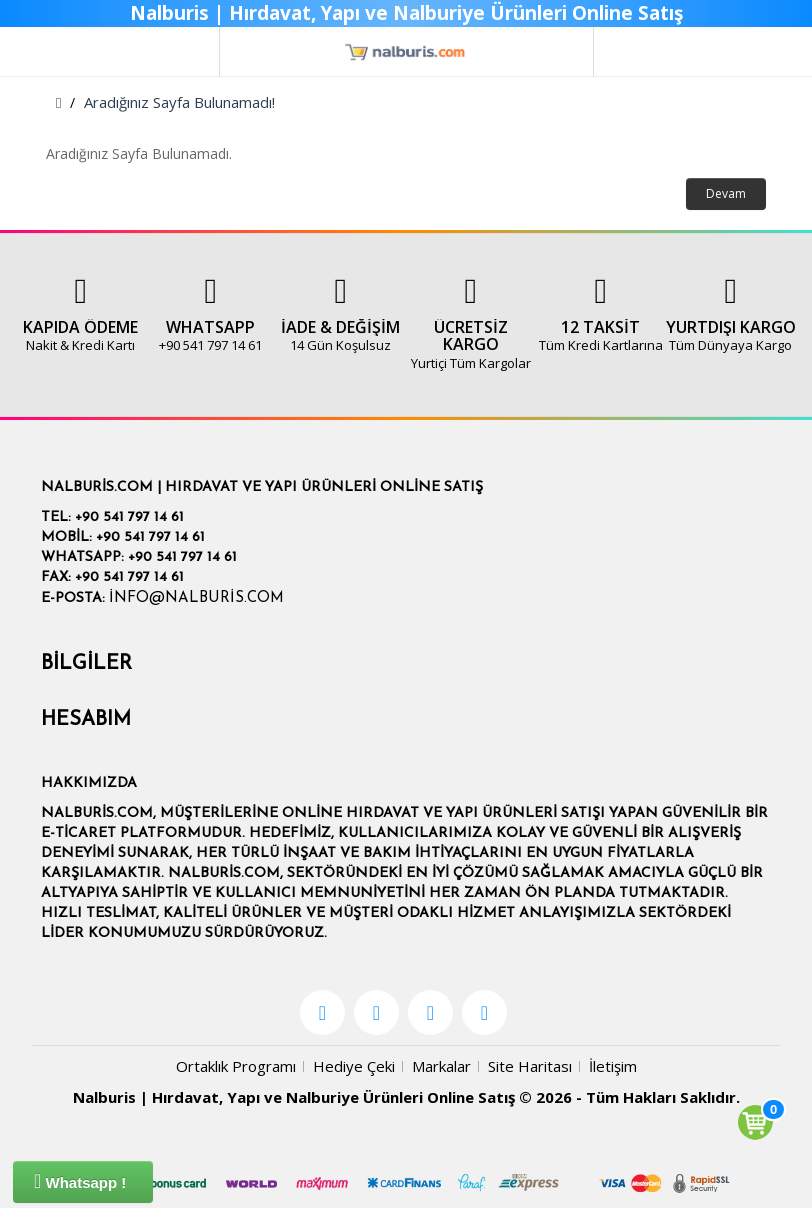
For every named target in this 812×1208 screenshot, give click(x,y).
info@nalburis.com (196, 598)
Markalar (441, 1066)
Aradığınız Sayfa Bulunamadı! (179, 102)
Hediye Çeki (354, 1066)
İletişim (613, 1066)
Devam (726, 193)
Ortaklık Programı (236, 1066)
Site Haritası (530, 1066)
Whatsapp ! (80, 1181)
